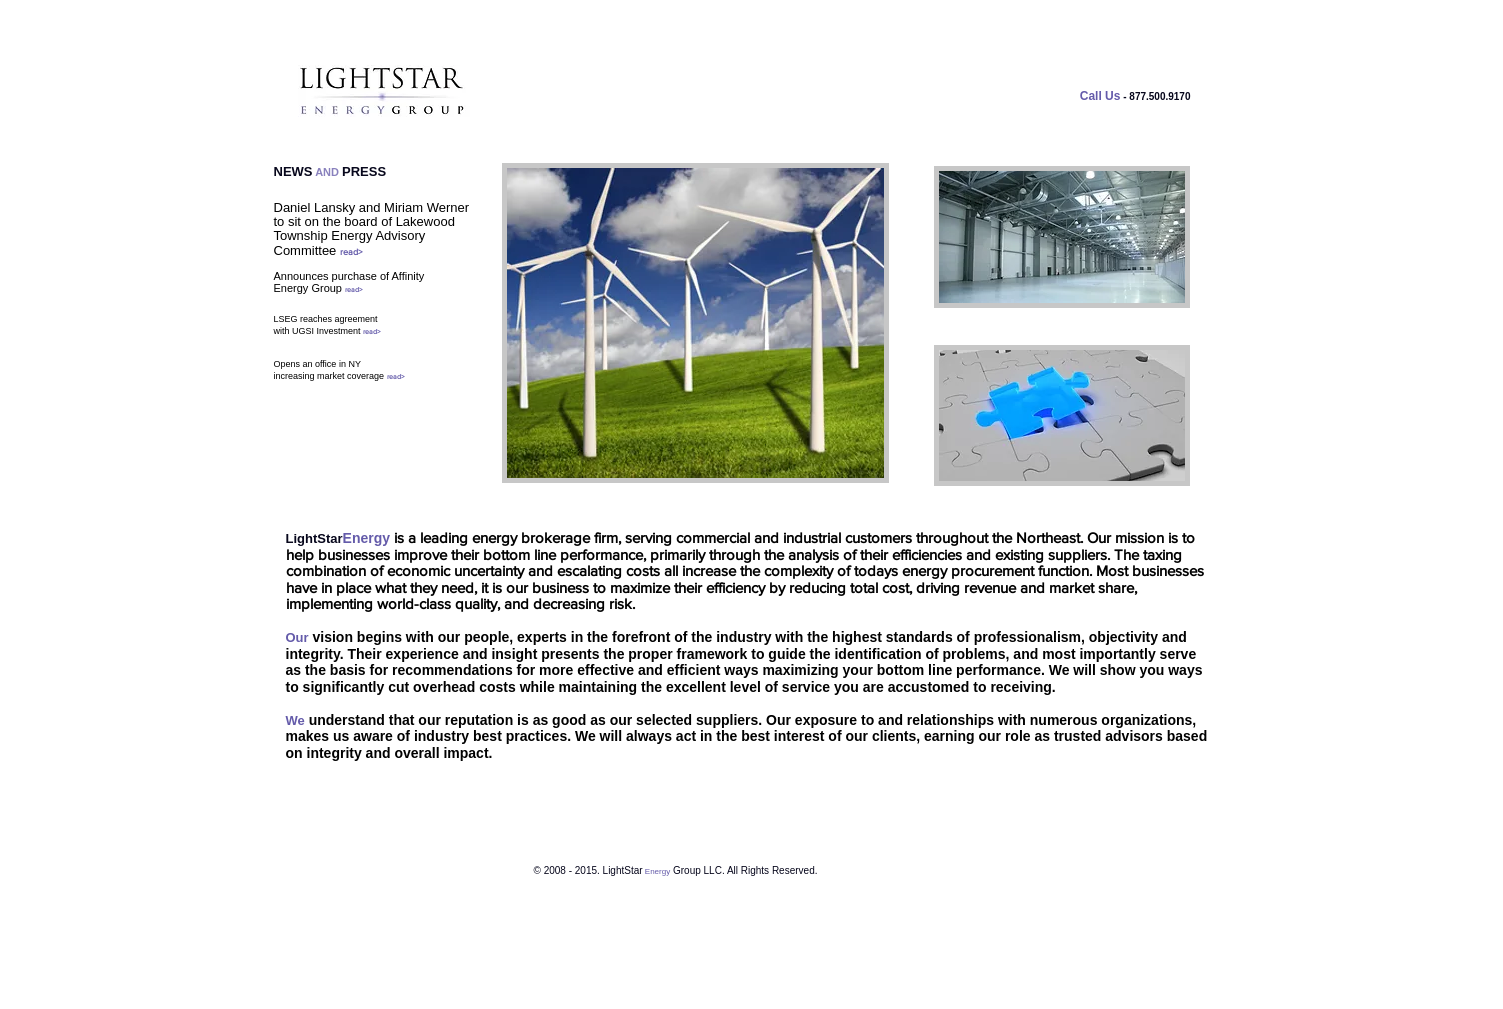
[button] (1062, 237)
